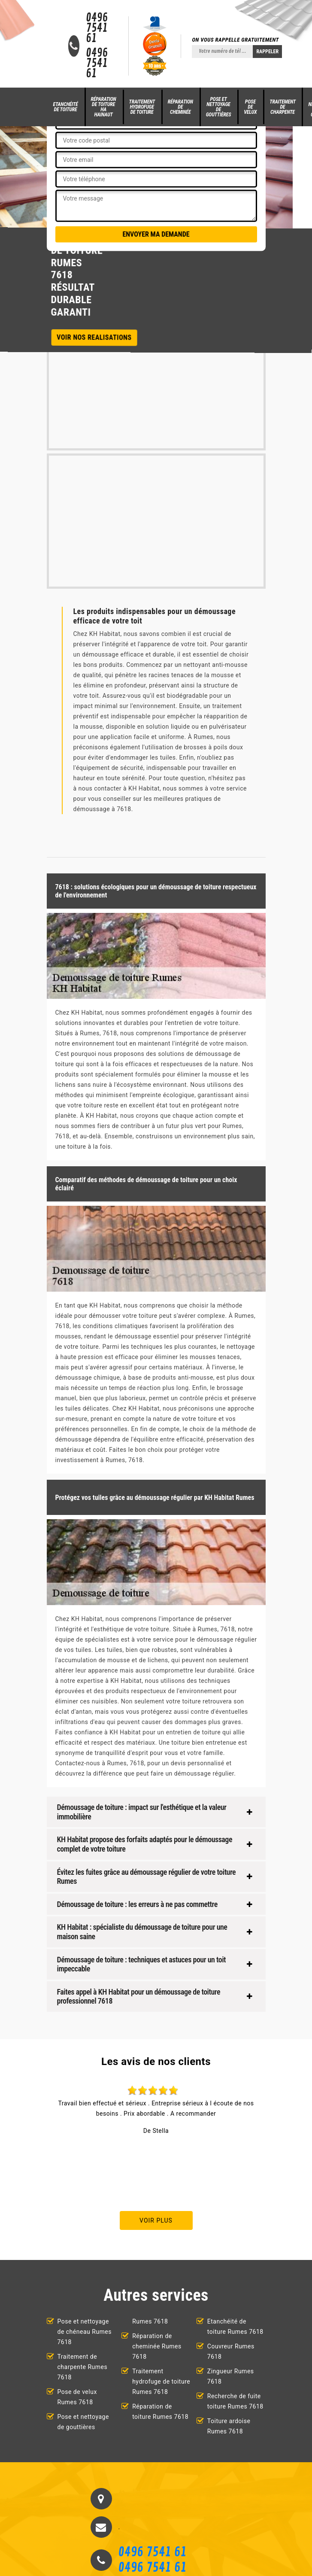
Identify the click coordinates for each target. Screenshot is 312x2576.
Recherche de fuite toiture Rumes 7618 (235, 2401)
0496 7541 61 (97, 28)
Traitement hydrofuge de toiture (142, 107)
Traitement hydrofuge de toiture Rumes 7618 (161, 2381)
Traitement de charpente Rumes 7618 (83, 2367)
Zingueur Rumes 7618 (230, 2376)
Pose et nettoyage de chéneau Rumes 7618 (85, 2331)
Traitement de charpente (283, 107)
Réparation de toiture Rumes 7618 (160, 2411)
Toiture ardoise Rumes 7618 (229, 2426)
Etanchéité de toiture (65, 107)
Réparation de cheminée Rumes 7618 (156, 2346)
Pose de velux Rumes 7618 (77, 2397)
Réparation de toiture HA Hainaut (103, 107)
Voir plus (156, 2220)
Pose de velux (250, 107)
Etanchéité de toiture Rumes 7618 (235, 2326)
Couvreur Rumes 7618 (230, 2351)
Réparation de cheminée (180, 107)
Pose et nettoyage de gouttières (218, 107)
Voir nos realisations (94, 337)
